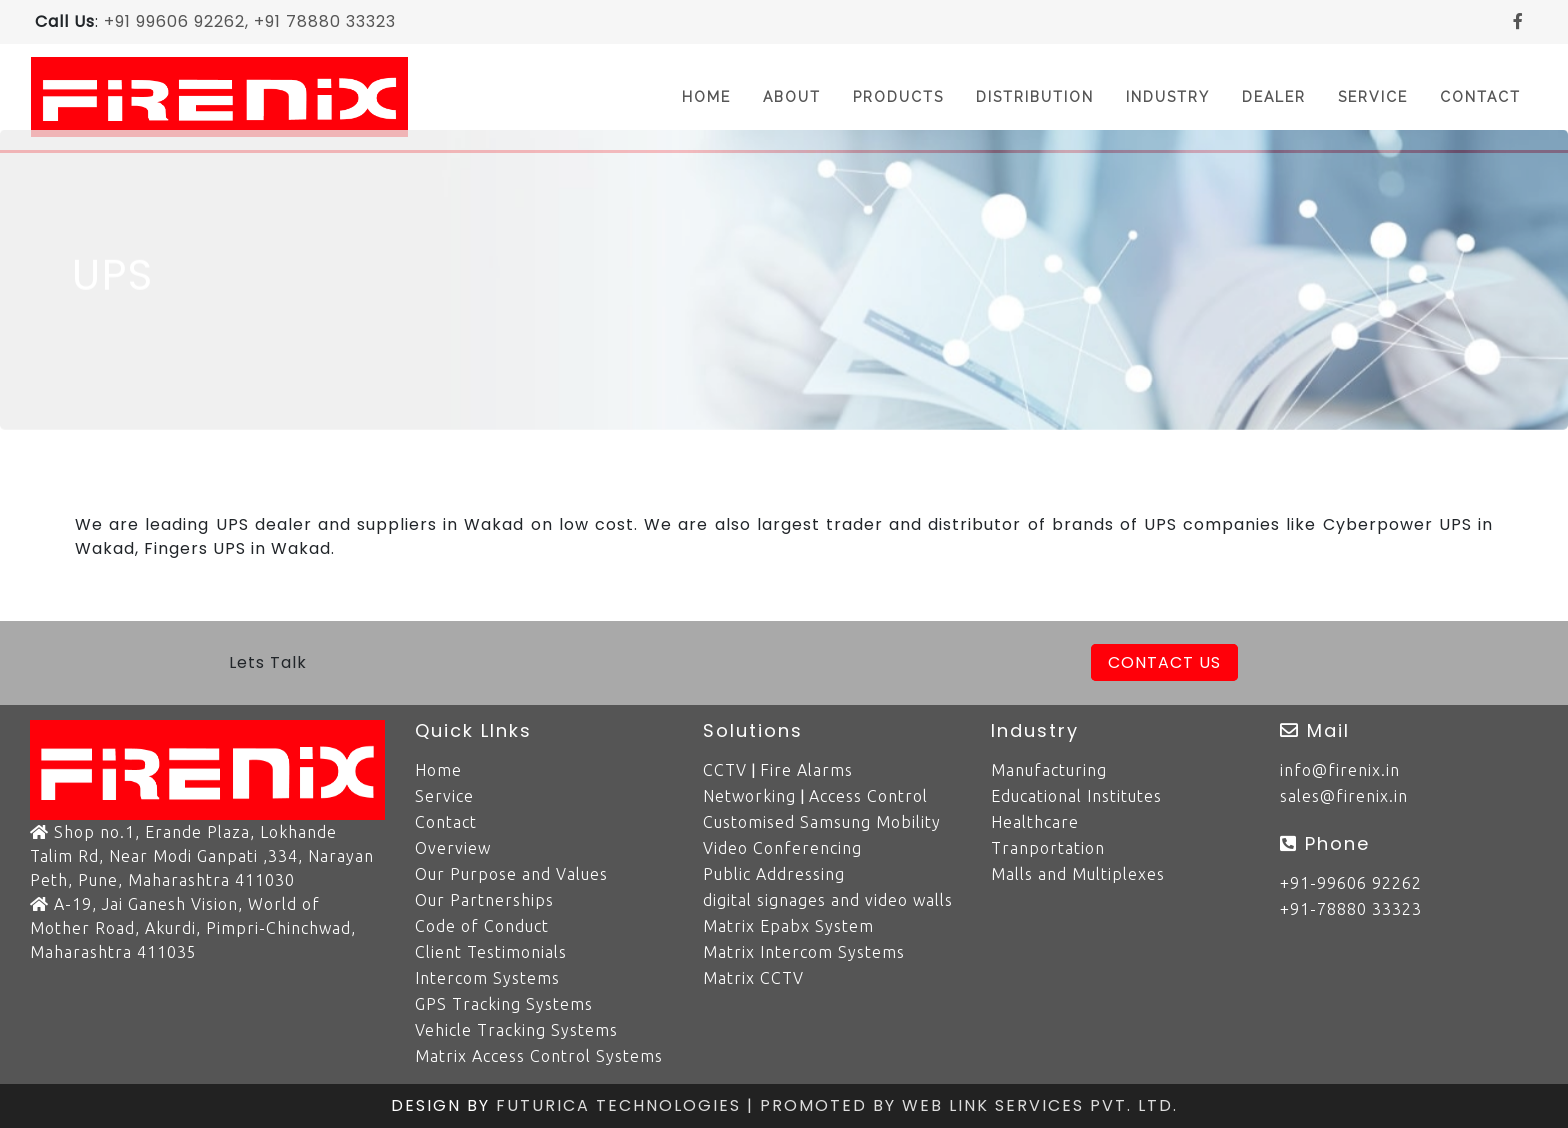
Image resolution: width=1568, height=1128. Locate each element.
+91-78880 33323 (1351, 909)
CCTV (725, 770)
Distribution (1035, 97)
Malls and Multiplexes (1078, 874)
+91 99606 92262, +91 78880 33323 (250, 21)
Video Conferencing (782, 848)
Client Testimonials (491, 952)
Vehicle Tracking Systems (516, 1030)
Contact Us (1164, 662)
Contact (1480, 97)
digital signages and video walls (828, 900)
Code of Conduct (482, 926)
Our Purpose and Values (511, 874)
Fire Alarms (806, 770)
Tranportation (1048, 848)
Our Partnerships (484, 900)
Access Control (868, 796)
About (792, 97)
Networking (749, 796)
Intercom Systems (487, 978)
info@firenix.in (1340, 770)
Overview (453, 848)
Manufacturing (1049, 770)
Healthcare (1035, 822)
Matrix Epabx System (788, 926)
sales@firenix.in (1344, 796)
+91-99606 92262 (1351, 883)
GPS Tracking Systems (504, 1004)
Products (898, 97)
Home (714, 95)
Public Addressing (774, 874)
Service (1373, 97)
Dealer (1274, 97)
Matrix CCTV (753, 978)
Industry (1168, 97)
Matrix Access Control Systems (539, 1056)
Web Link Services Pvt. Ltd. (1040, 1105)
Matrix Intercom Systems (804, 952)
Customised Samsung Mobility (822, 822)
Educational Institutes (1076, 796)
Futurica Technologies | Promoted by (699, 1105)
